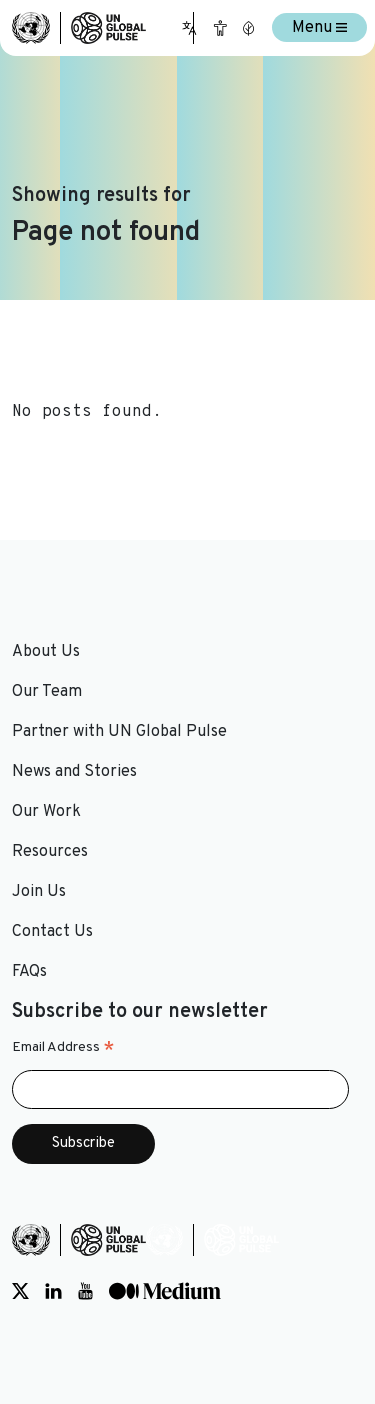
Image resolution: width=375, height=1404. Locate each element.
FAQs (29, 972)
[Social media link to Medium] (165, 1292)
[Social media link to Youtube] (85, 1292)
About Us (46, 652)
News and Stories (74, 772)
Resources (50, 852)
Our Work (46, 812)
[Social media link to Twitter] (20, 1292)
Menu (319, 28)
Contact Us (52, 932)
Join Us (39, 892)
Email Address (63, 1048)
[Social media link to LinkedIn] (53, 1292)
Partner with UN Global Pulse (119, 732)
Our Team (47, 692)
